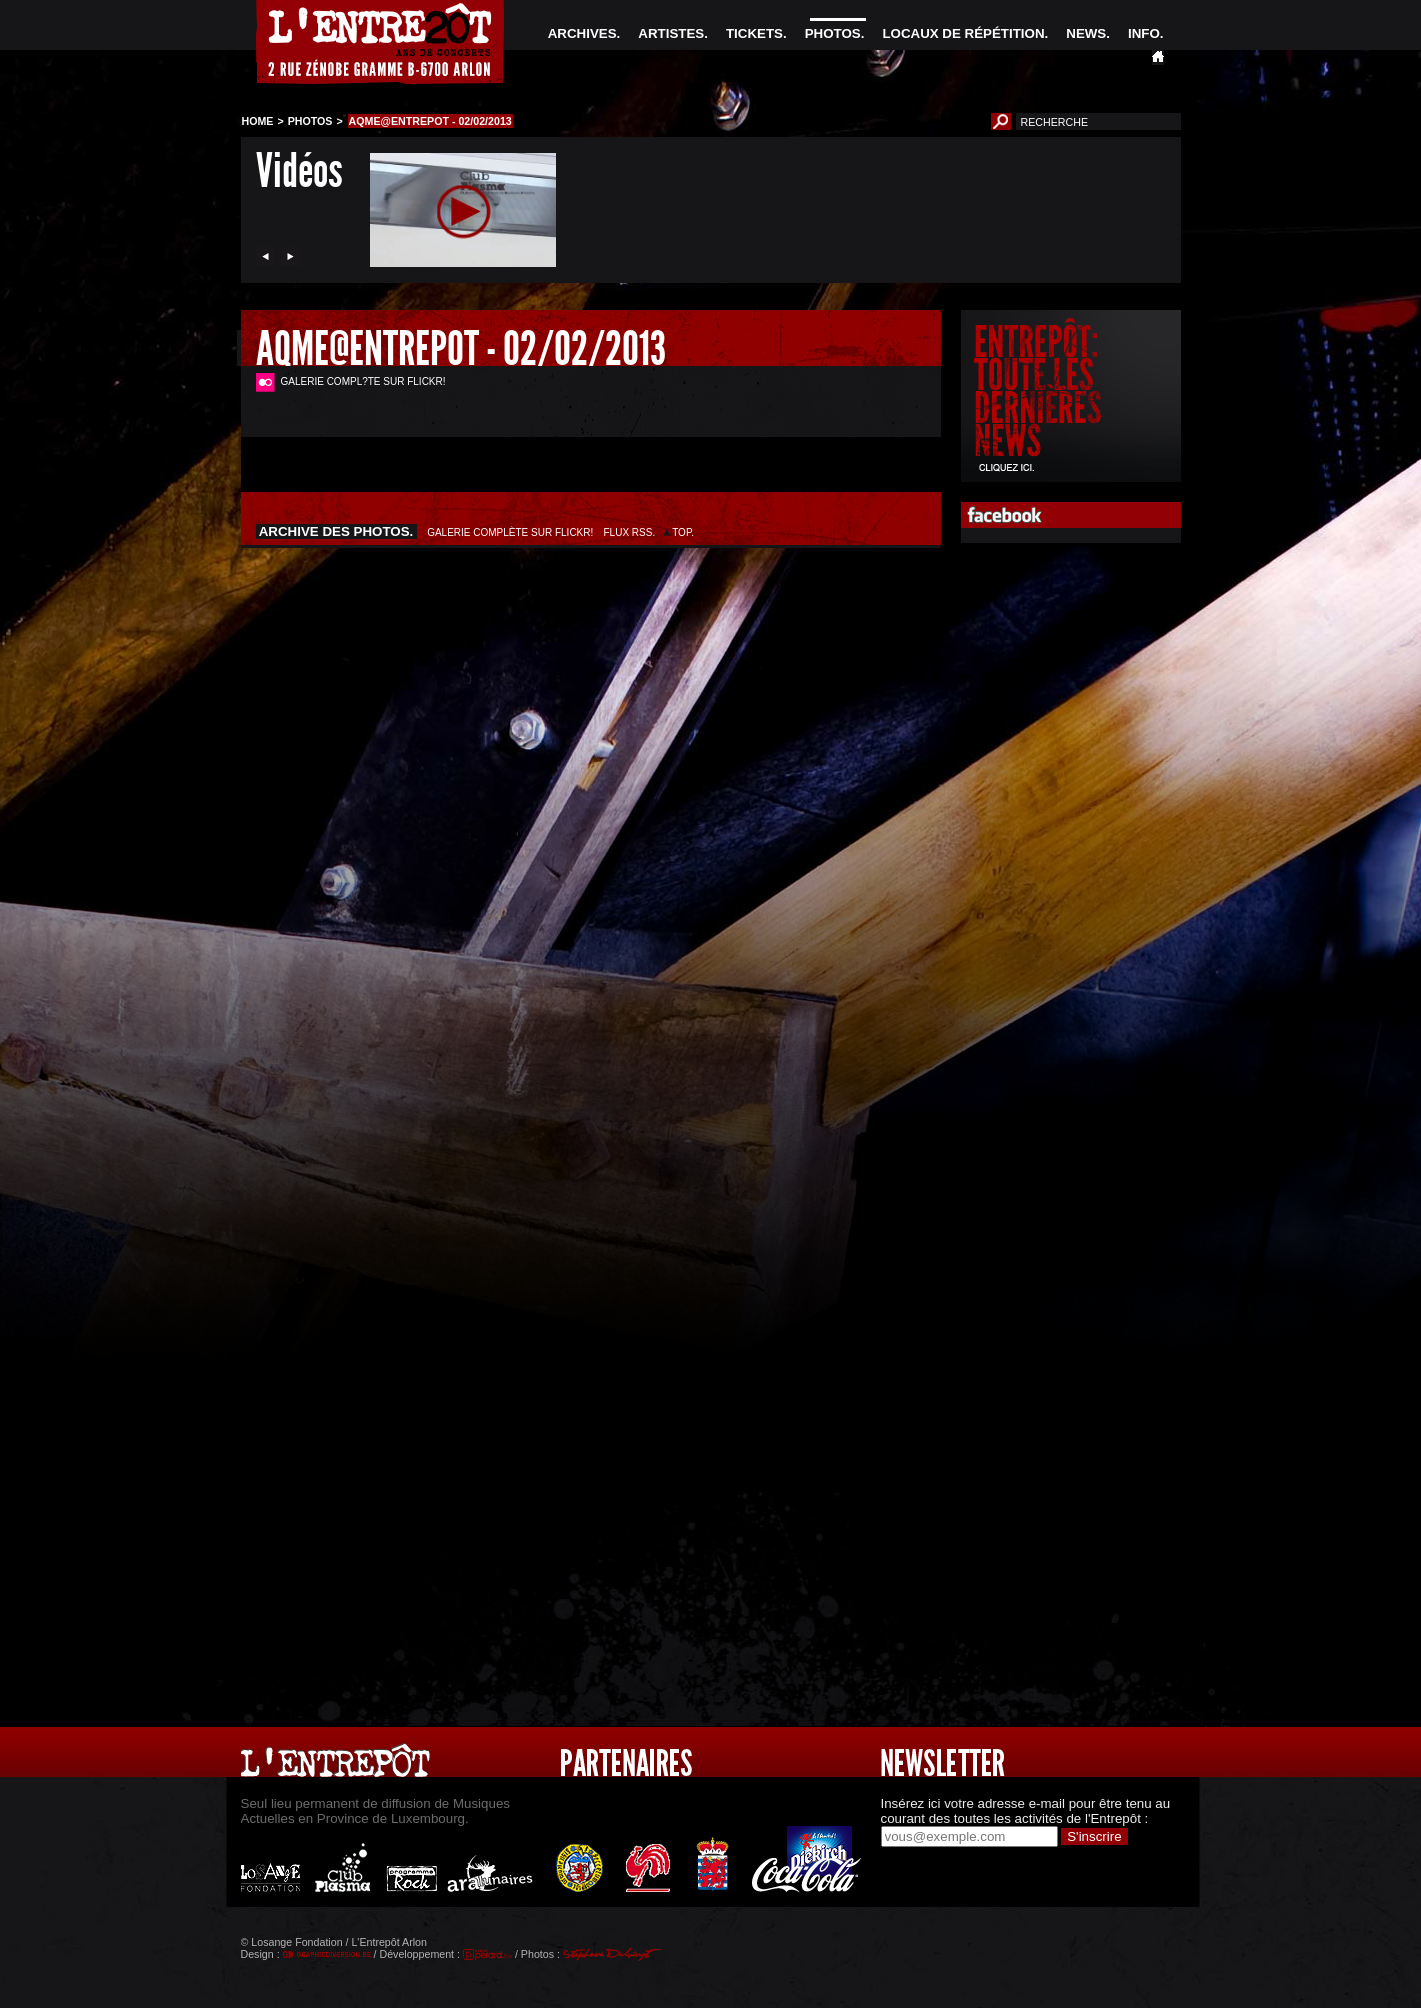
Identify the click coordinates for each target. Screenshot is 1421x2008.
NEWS (1086, 33)
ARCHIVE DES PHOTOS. (336, 531)
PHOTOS (833, 33)
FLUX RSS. (629, 532)
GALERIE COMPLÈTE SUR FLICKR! (510, 532)
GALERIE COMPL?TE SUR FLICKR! (363, 381)
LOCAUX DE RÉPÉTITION (963, 33)
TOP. (683, 532)
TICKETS (754, 33)
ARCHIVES (582, 33)
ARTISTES (671, 33)
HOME (258, 121)
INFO (1144, 33)
